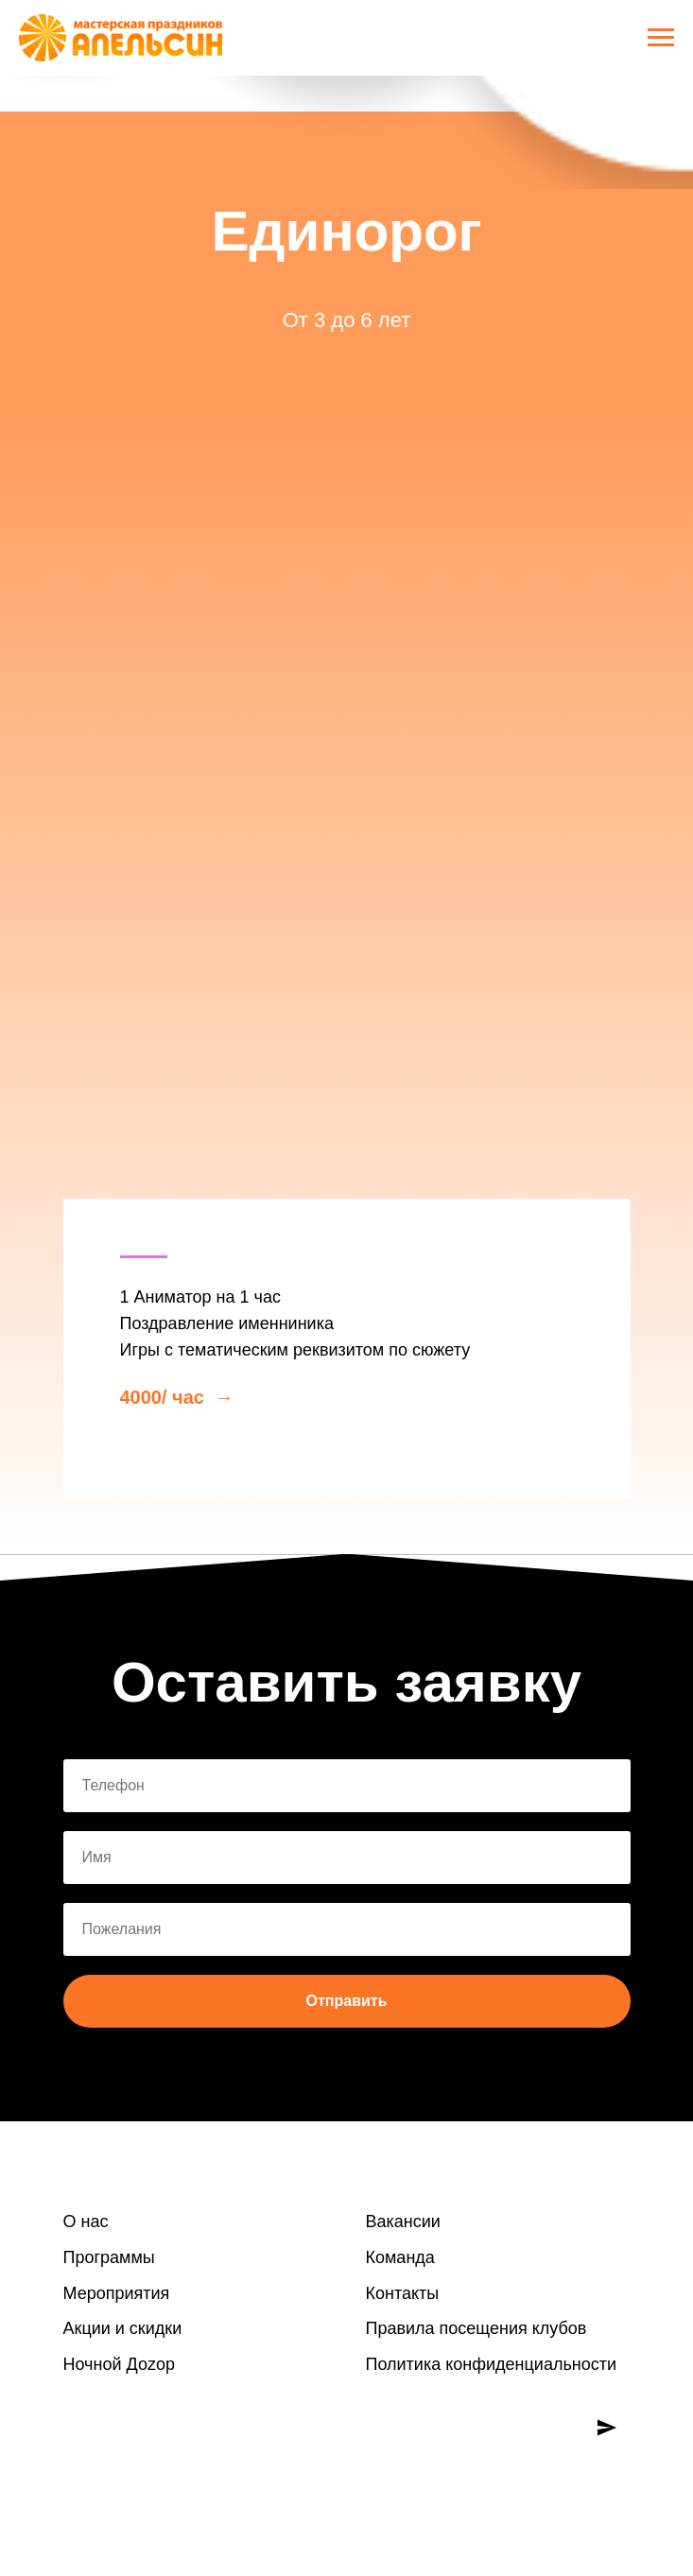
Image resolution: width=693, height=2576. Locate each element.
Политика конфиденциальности (491, 2364)
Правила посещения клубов (476, 2328)
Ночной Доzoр (119, 2364)
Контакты (403, 2293)
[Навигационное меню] (661, 37)
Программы (109, 2257)
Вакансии (403, 2221)
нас (93, 2221)
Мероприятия (116, 2293)
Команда (400, 2257)
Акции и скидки (122, 2328)
